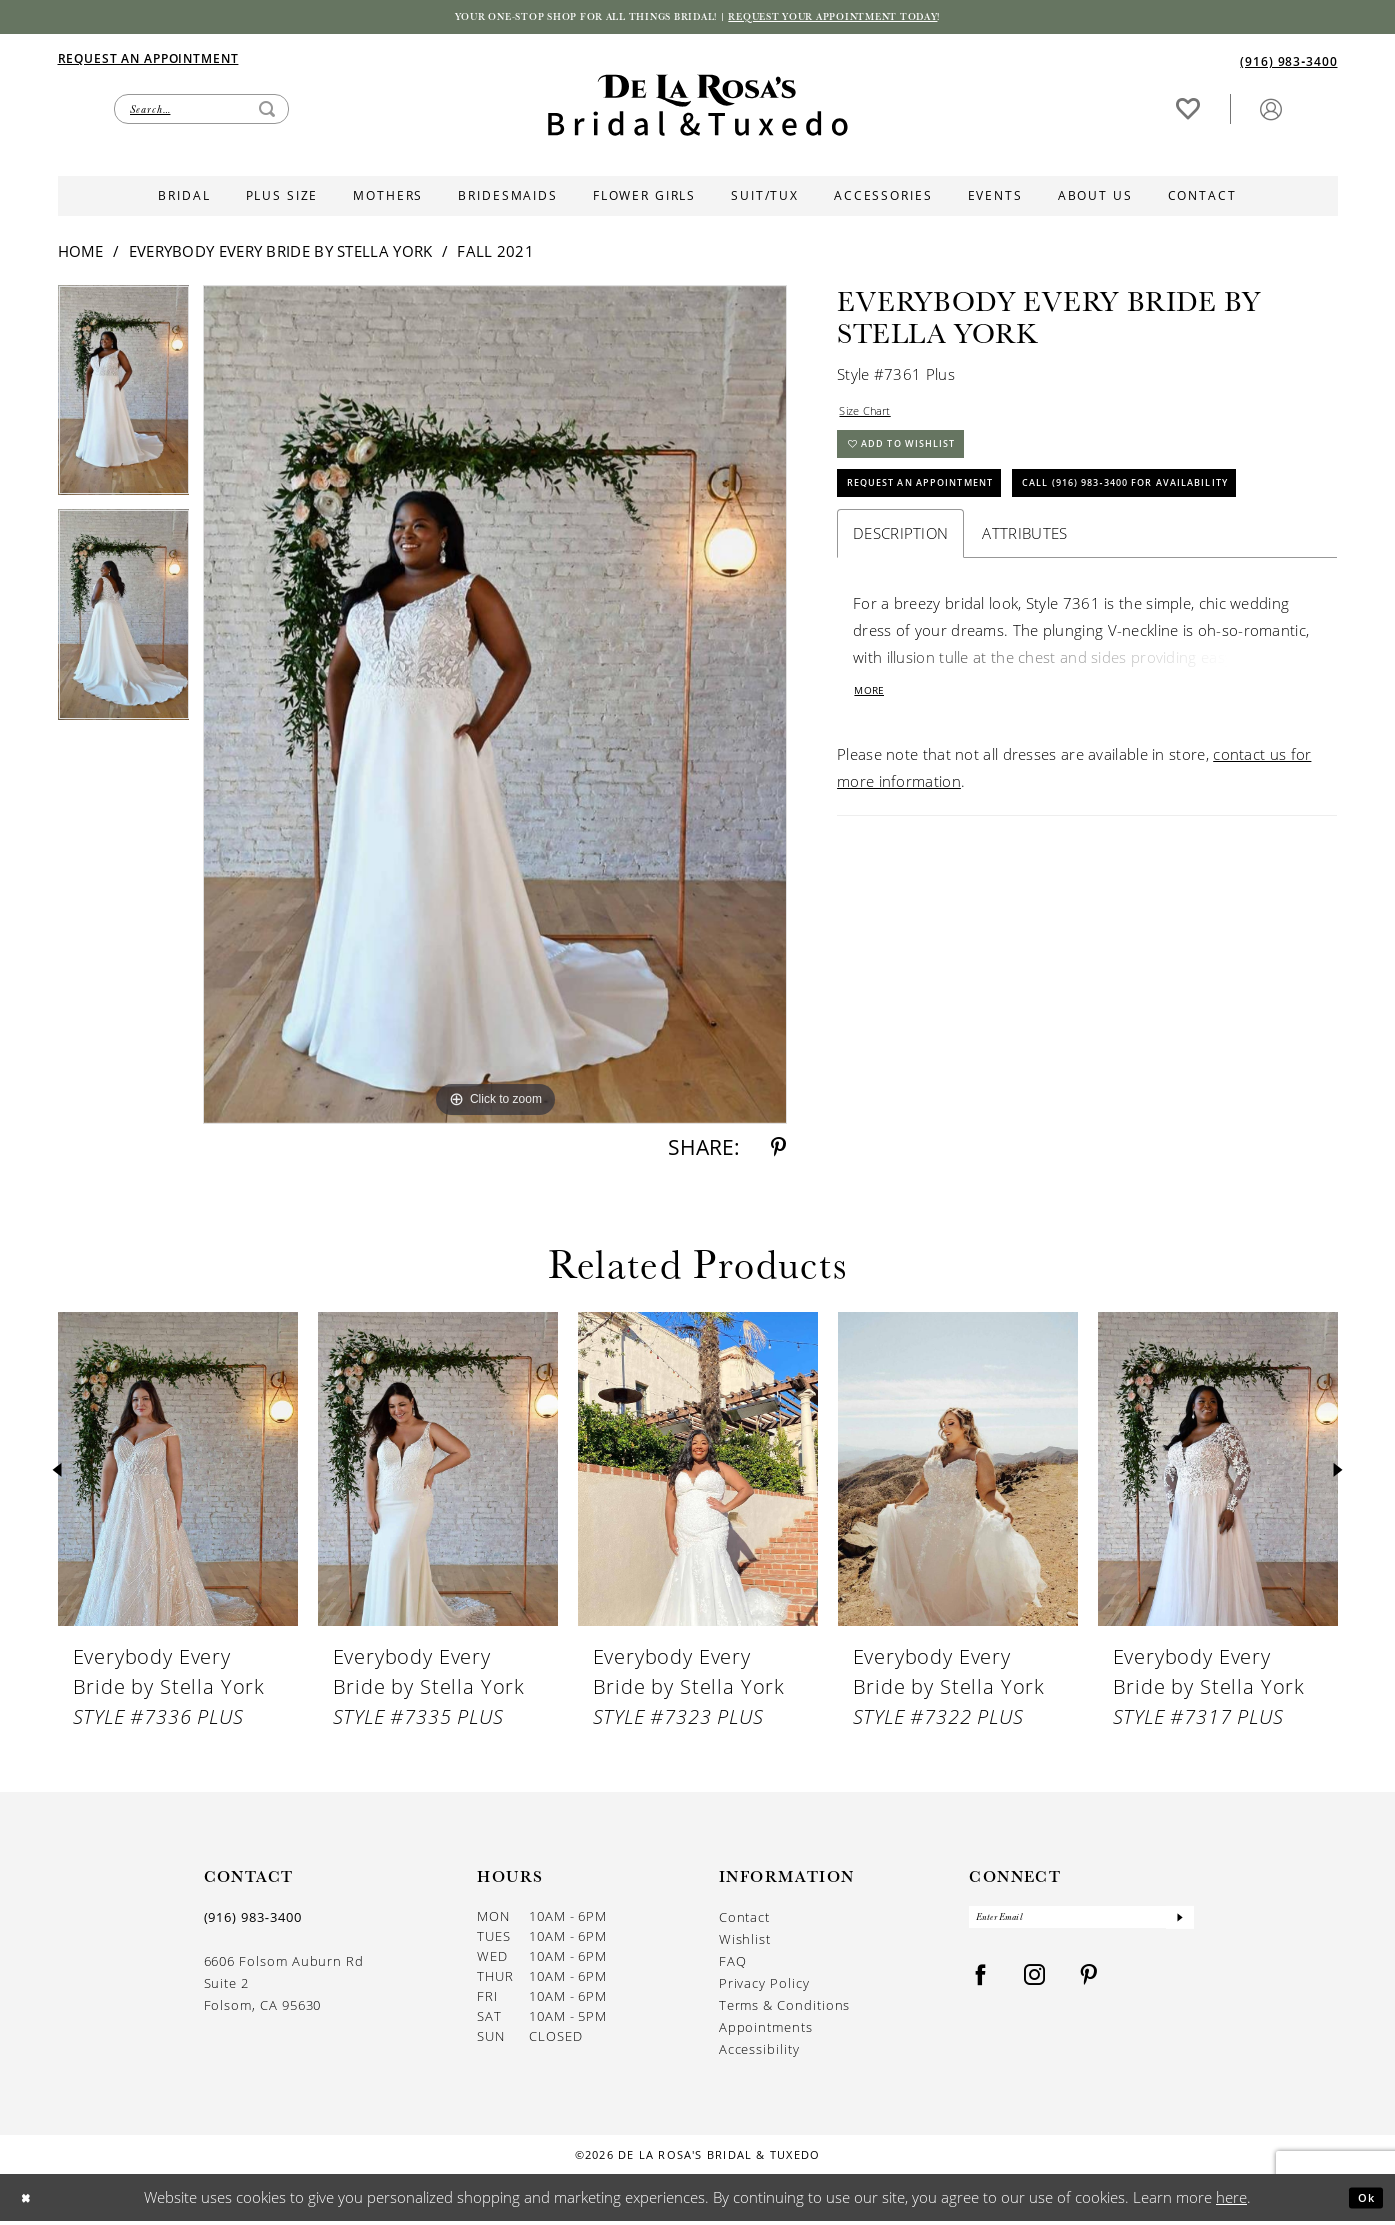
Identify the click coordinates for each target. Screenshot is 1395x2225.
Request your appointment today (883, 19)
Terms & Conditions (785, 2009)
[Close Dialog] (30, 2201)
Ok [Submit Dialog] (1360, 2201)
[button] (1271, 112)
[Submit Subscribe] (1178, 1926)
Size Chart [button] (875, 419)
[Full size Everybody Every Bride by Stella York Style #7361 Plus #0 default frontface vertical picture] (495, 709)
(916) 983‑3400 (253, 1922)
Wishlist (745, 1943)
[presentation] (178, 1474)
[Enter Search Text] (201, 113)
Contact (745, 1921)
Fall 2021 (495, 256)
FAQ (733, 1965)
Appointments (766, 2031)
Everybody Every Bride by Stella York (281, 256)
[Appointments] (148, 61)
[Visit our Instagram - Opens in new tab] (1035, 1988)
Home (81, 256)
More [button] (876, 784)
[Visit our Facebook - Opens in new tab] (981, 1988)
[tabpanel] (124, 402)
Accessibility (759, 2053)
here (1231, 2201)
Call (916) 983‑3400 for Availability (990, 568)
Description (900, 623)
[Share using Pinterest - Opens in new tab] (778, 1152)
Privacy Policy (764, 1987)
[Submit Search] (267, 113)
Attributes (1024, 623)
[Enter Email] (1081, 1926)
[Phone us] (1288, 64)
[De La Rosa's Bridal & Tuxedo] (698, 109)
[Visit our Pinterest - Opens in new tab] (1089, 1988)
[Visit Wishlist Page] (1188, 112)
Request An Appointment (947, 516)
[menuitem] (378, 62)
